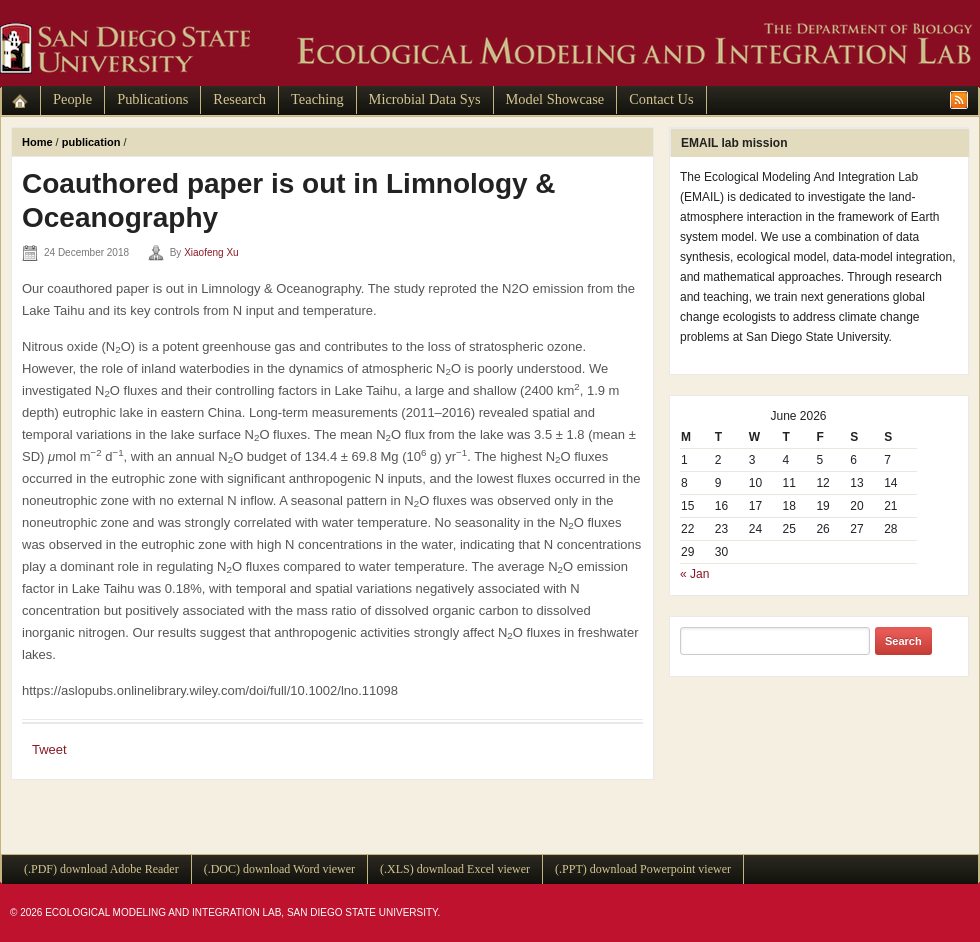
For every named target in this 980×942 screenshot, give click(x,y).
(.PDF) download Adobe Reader (101, 869)
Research (239, 99)
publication (91, 142)
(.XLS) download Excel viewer (455, 869)
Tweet (49, 749)
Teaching (317, 99)
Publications (152, 99)
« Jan (694, 574)
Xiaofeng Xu (211, 252)
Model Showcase (555, 99)
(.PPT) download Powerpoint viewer (643, 869)
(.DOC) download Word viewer (279, 869)
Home (37, 142)
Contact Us (661, 99)
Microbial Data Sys (425, 99)
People (72, 99)
